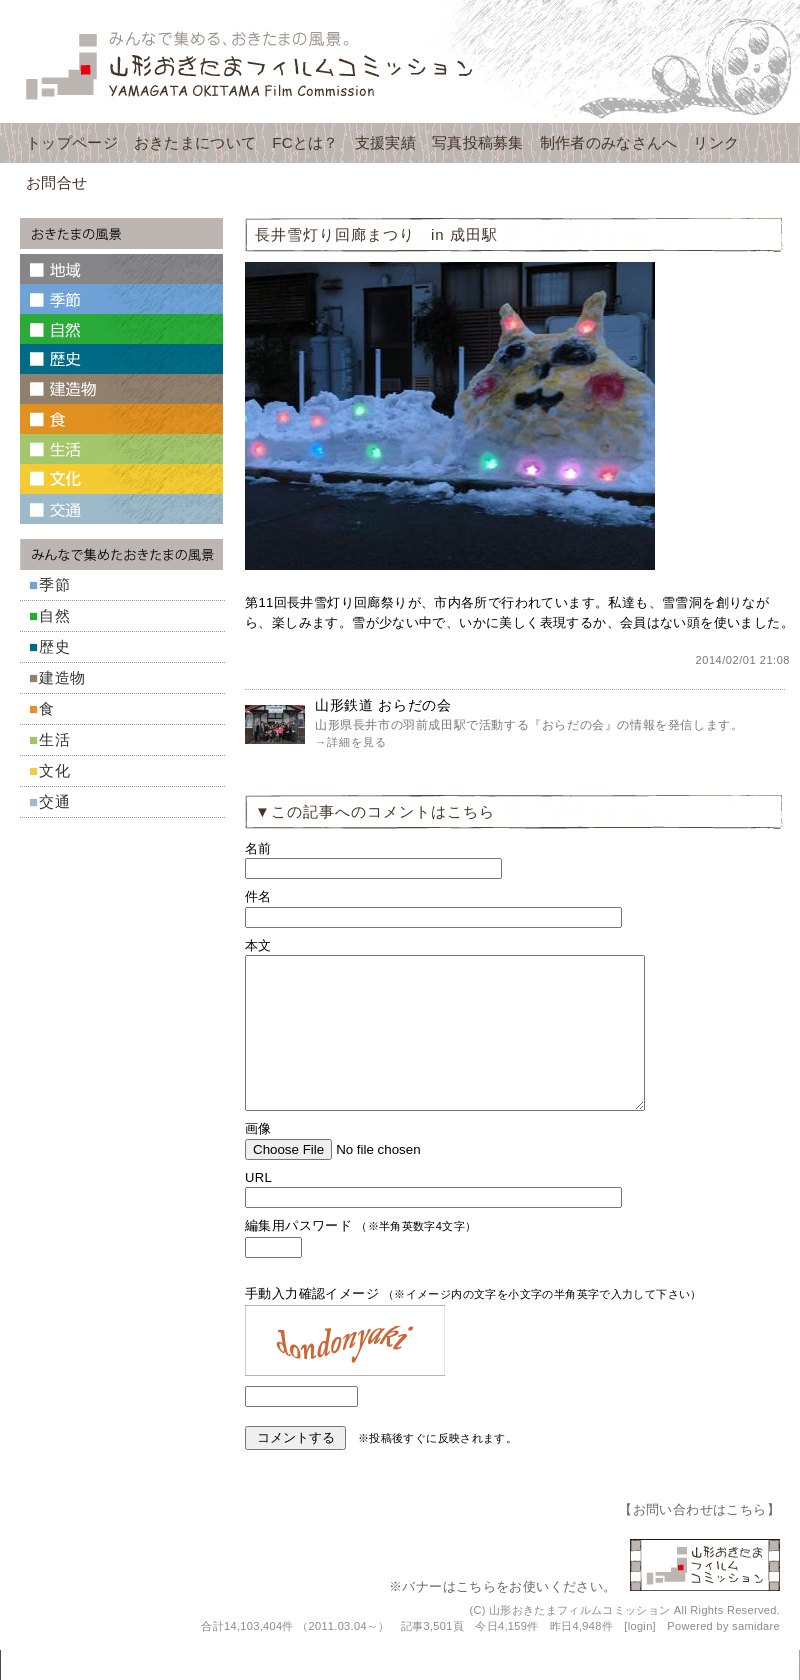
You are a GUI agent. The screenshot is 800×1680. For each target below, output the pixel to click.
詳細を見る (357, 742)
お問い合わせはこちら (700, 1539)
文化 (55, 770)
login (640, 1656)
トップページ (72, 142)
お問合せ (56, 182)
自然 (55, 615)
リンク (716, 142)
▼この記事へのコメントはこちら (375, 811)
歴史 (55, 646)
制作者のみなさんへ (609, 142)
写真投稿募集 (478, 142)
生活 (55, 739)
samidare (756, 1656)
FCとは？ (305, 142)
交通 (55, 801)
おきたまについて (195, 142)
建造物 (62, 677)
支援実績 (385, 142)
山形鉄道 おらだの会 (383, 705)
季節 (55, 584)
